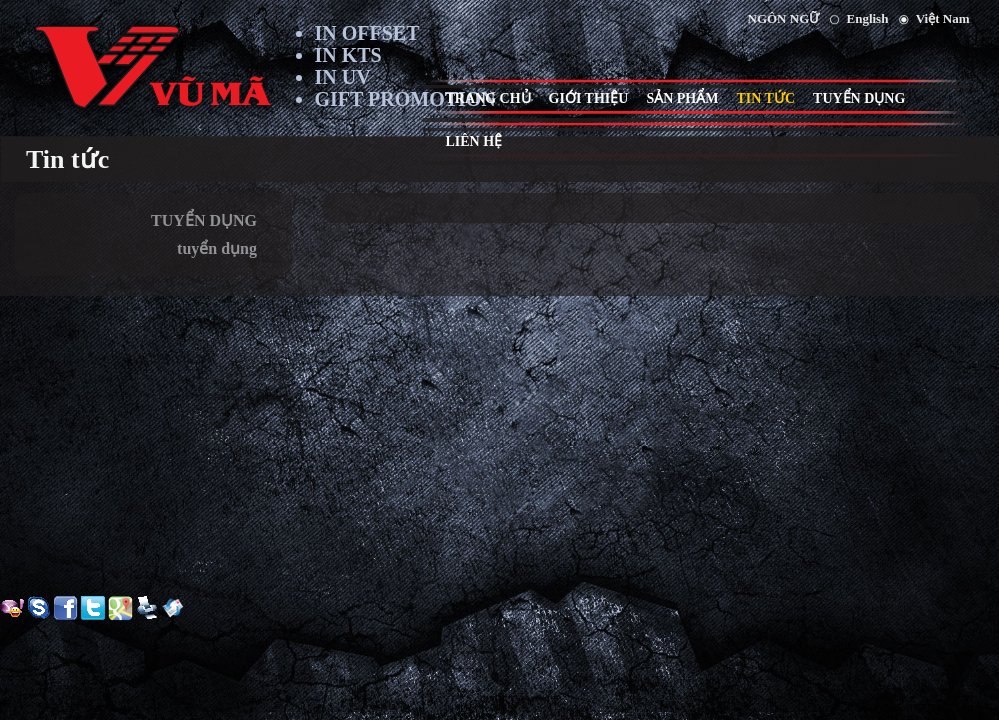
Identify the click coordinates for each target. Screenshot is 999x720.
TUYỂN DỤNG (204, 220)
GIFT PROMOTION (405, 99)
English (868, 18)
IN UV (343, 77)
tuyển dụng (217, 248)
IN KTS (348, 55)
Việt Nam (943, 18)
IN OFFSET (367, 33)
